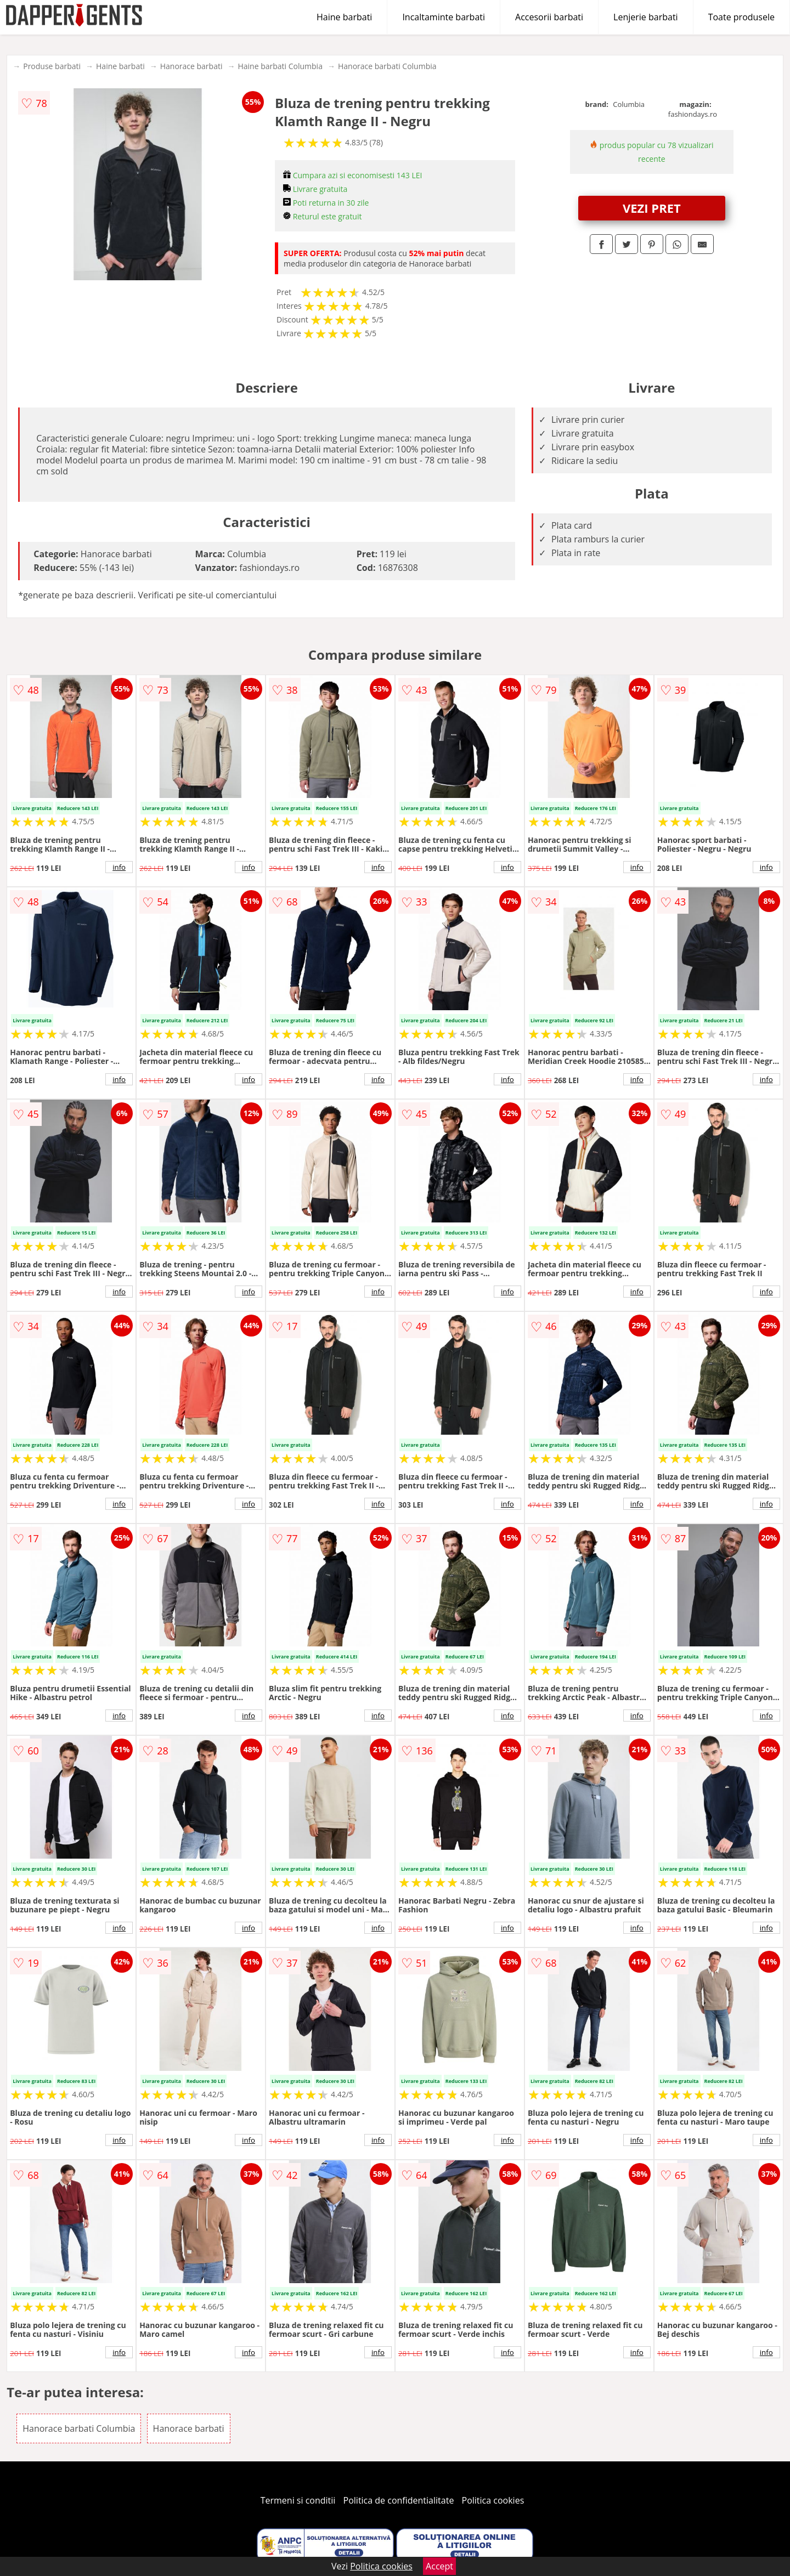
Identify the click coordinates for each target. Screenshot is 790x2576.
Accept (439, 2566)
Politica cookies (493, 2500)
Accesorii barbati (549, 17)
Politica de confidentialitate (398, 2500)
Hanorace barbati (191, 66)
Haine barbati (344, 17)
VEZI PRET (652, 208)
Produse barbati (52, 66)
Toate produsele (741, 17)
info (119, 867)
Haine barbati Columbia (280, 66)
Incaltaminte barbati (443, 17)
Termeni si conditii (298, 2500)
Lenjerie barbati (645, 17)
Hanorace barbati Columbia (387, 66)
